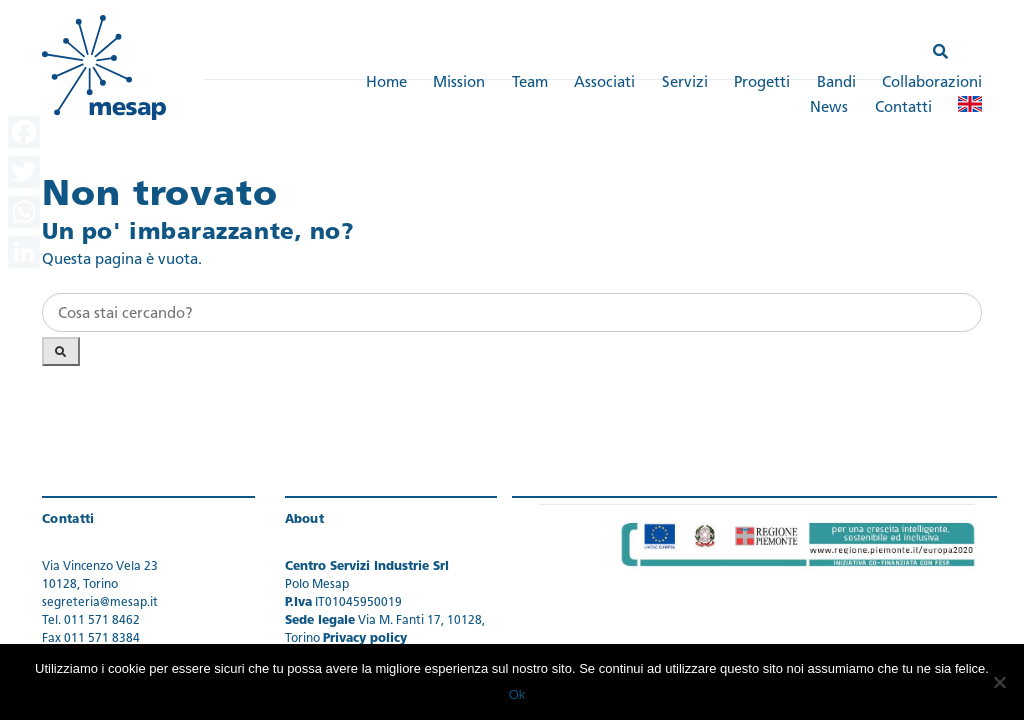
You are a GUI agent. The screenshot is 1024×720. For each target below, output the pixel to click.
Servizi (685, 83)
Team (530, 83)
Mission (459, 83)
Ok (517, 694)
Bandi (836, 83)
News (829, 108)
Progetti (762, 83)
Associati (604, 83)
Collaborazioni (932, 83)
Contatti (903, 108)
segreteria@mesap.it (100, 603)
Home (386, 83)
